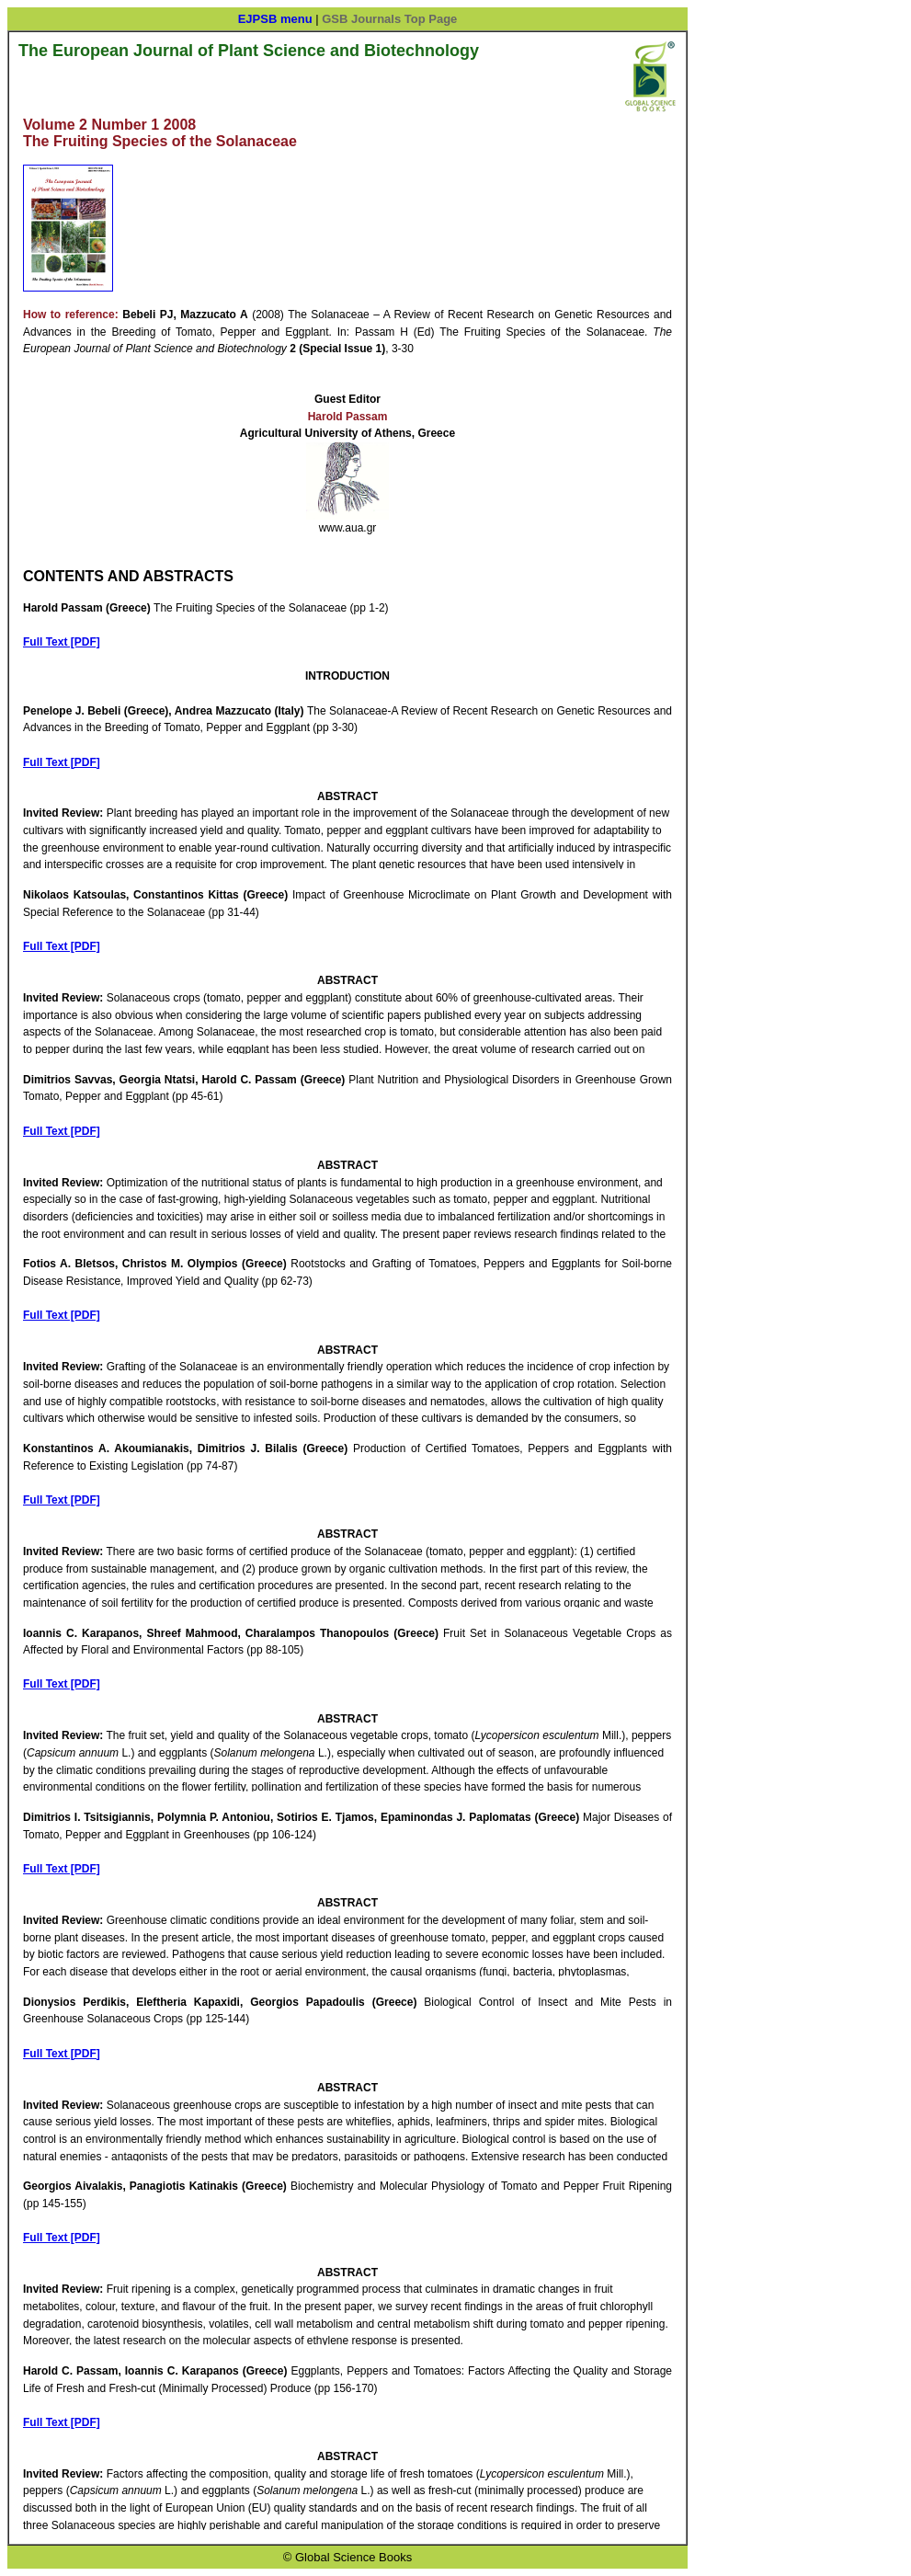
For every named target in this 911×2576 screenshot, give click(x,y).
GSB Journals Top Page (389, 19)
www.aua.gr (348, 527)
